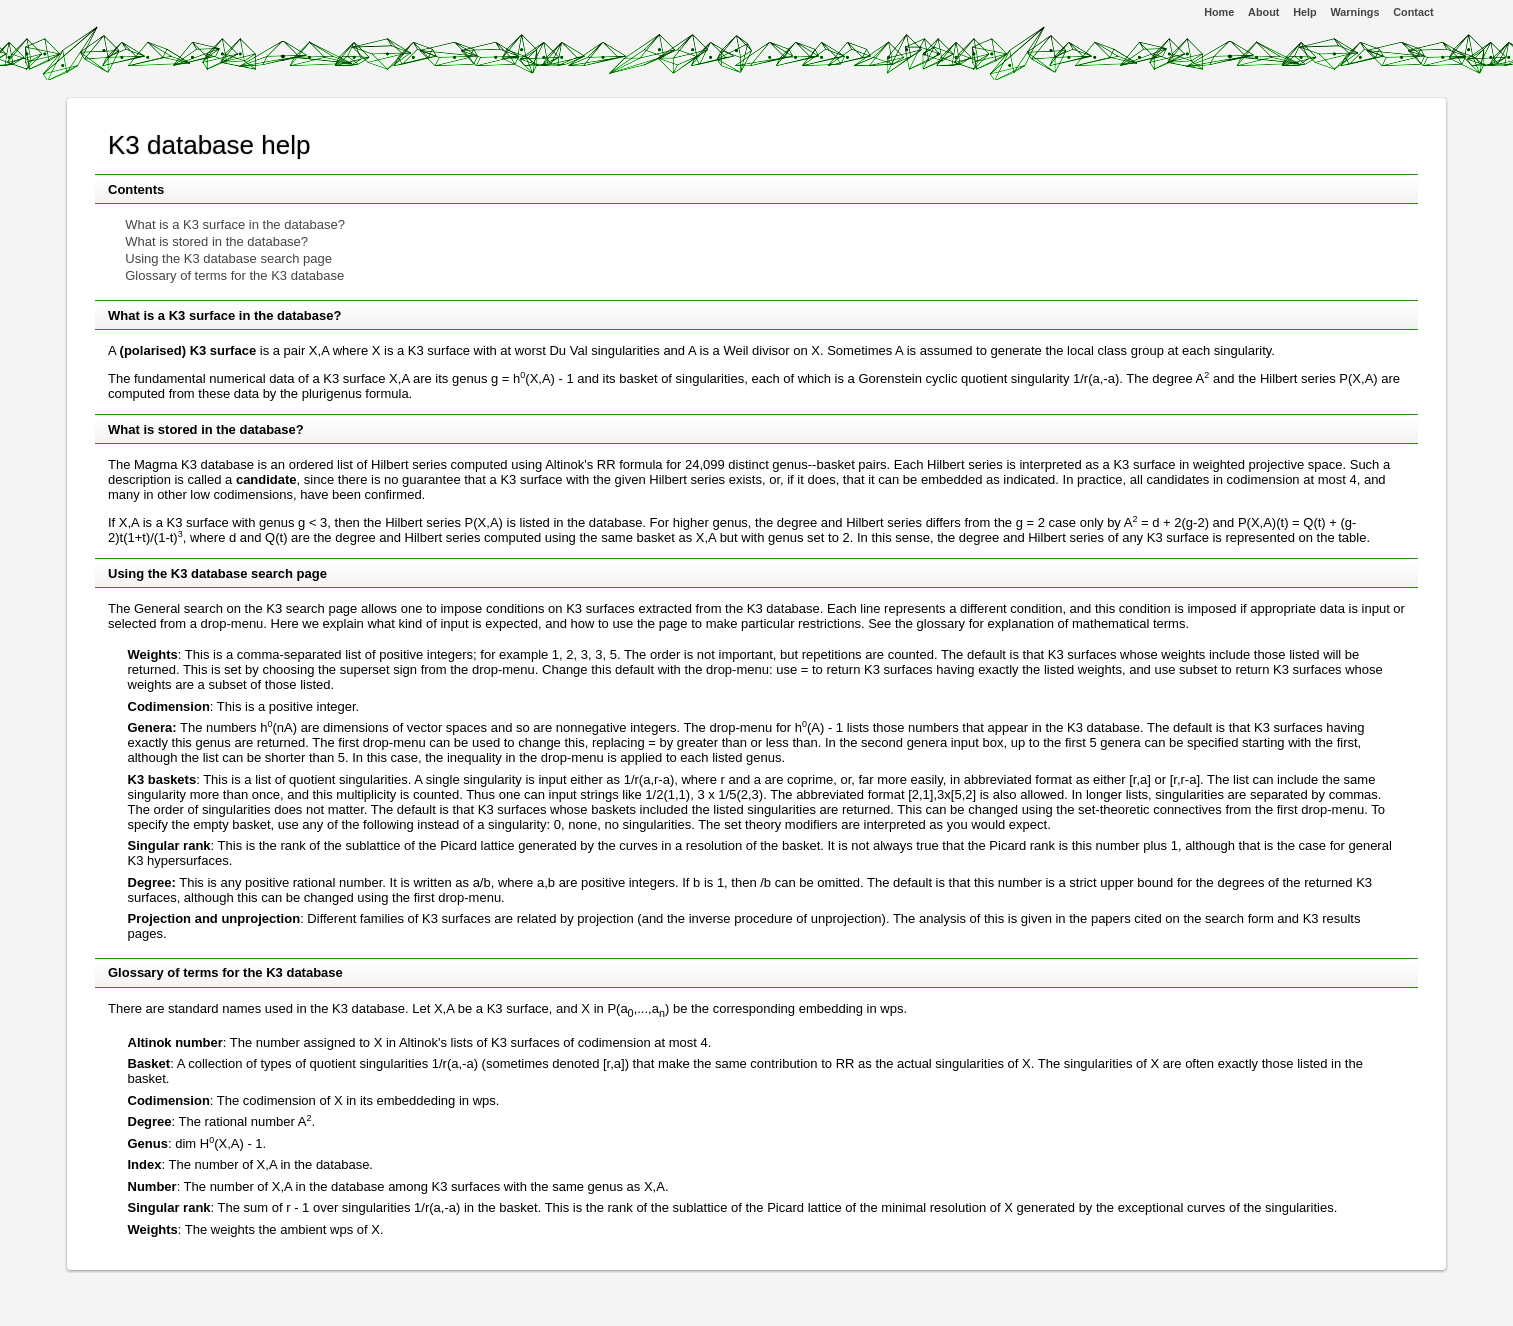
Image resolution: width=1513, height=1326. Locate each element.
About (1263, 12)
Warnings (1355, 12)
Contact (1413, 12)
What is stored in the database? (216, 241)
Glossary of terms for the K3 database (234, 275)
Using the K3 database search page (228, 258)
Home (1219, 12)
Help (1304, 12)
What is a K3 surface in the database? (235, 224)
